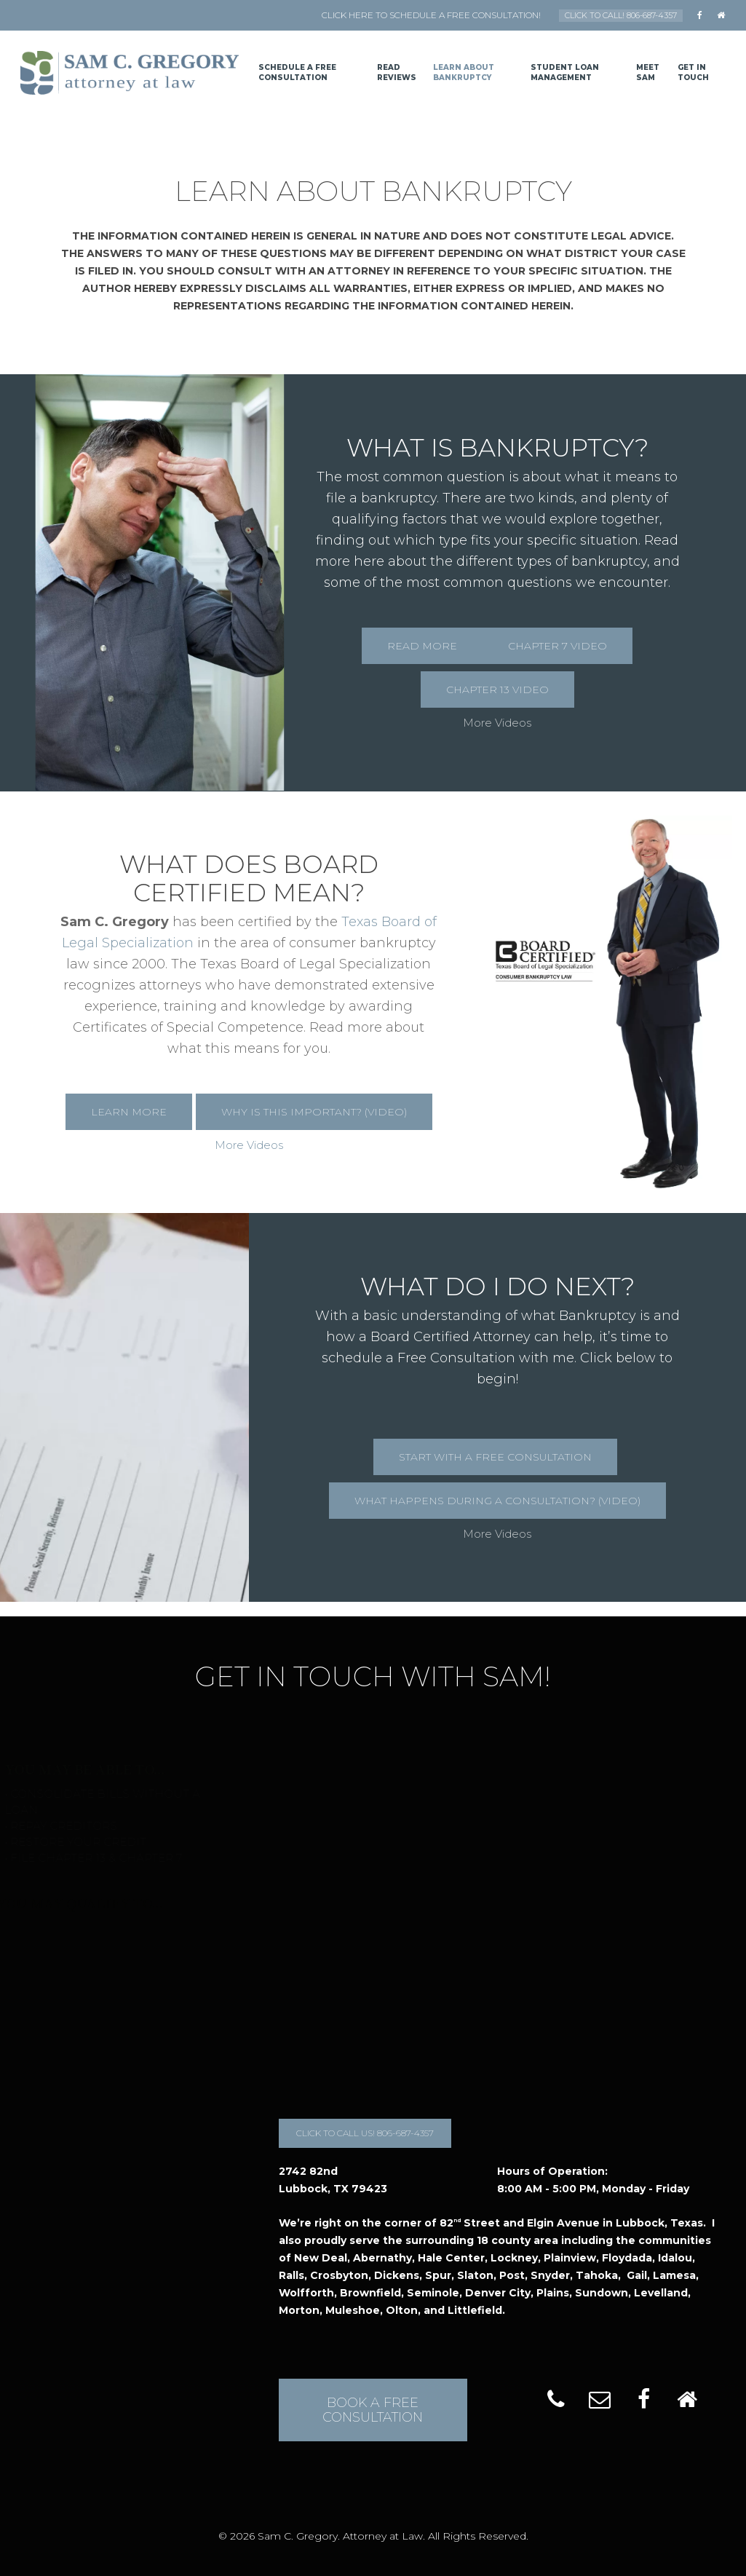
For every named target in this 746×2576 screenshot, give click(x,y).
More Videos (497, 723)
